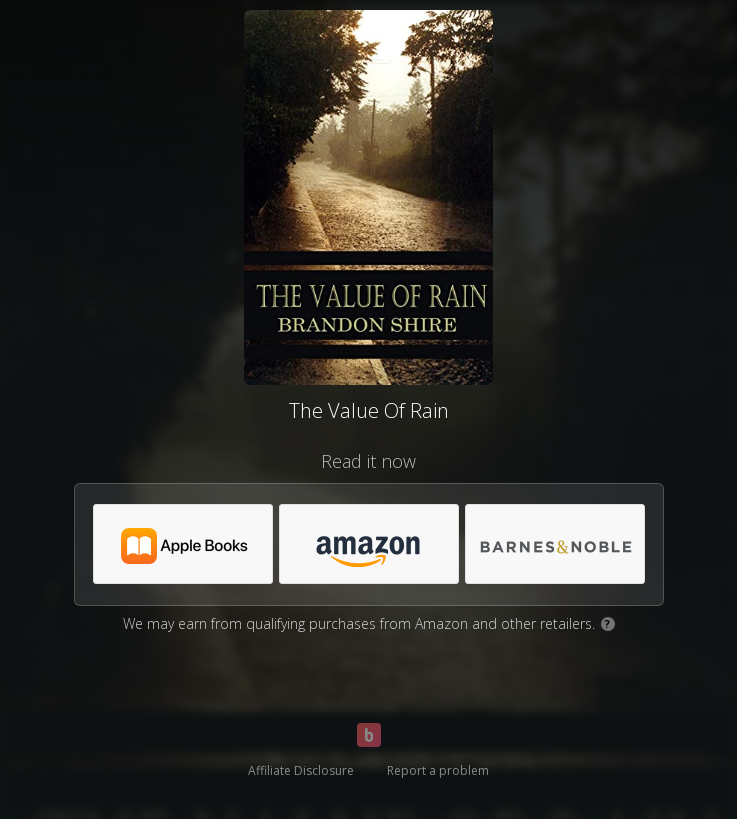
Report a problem (438, 770)
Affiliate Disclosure (301, 770)
